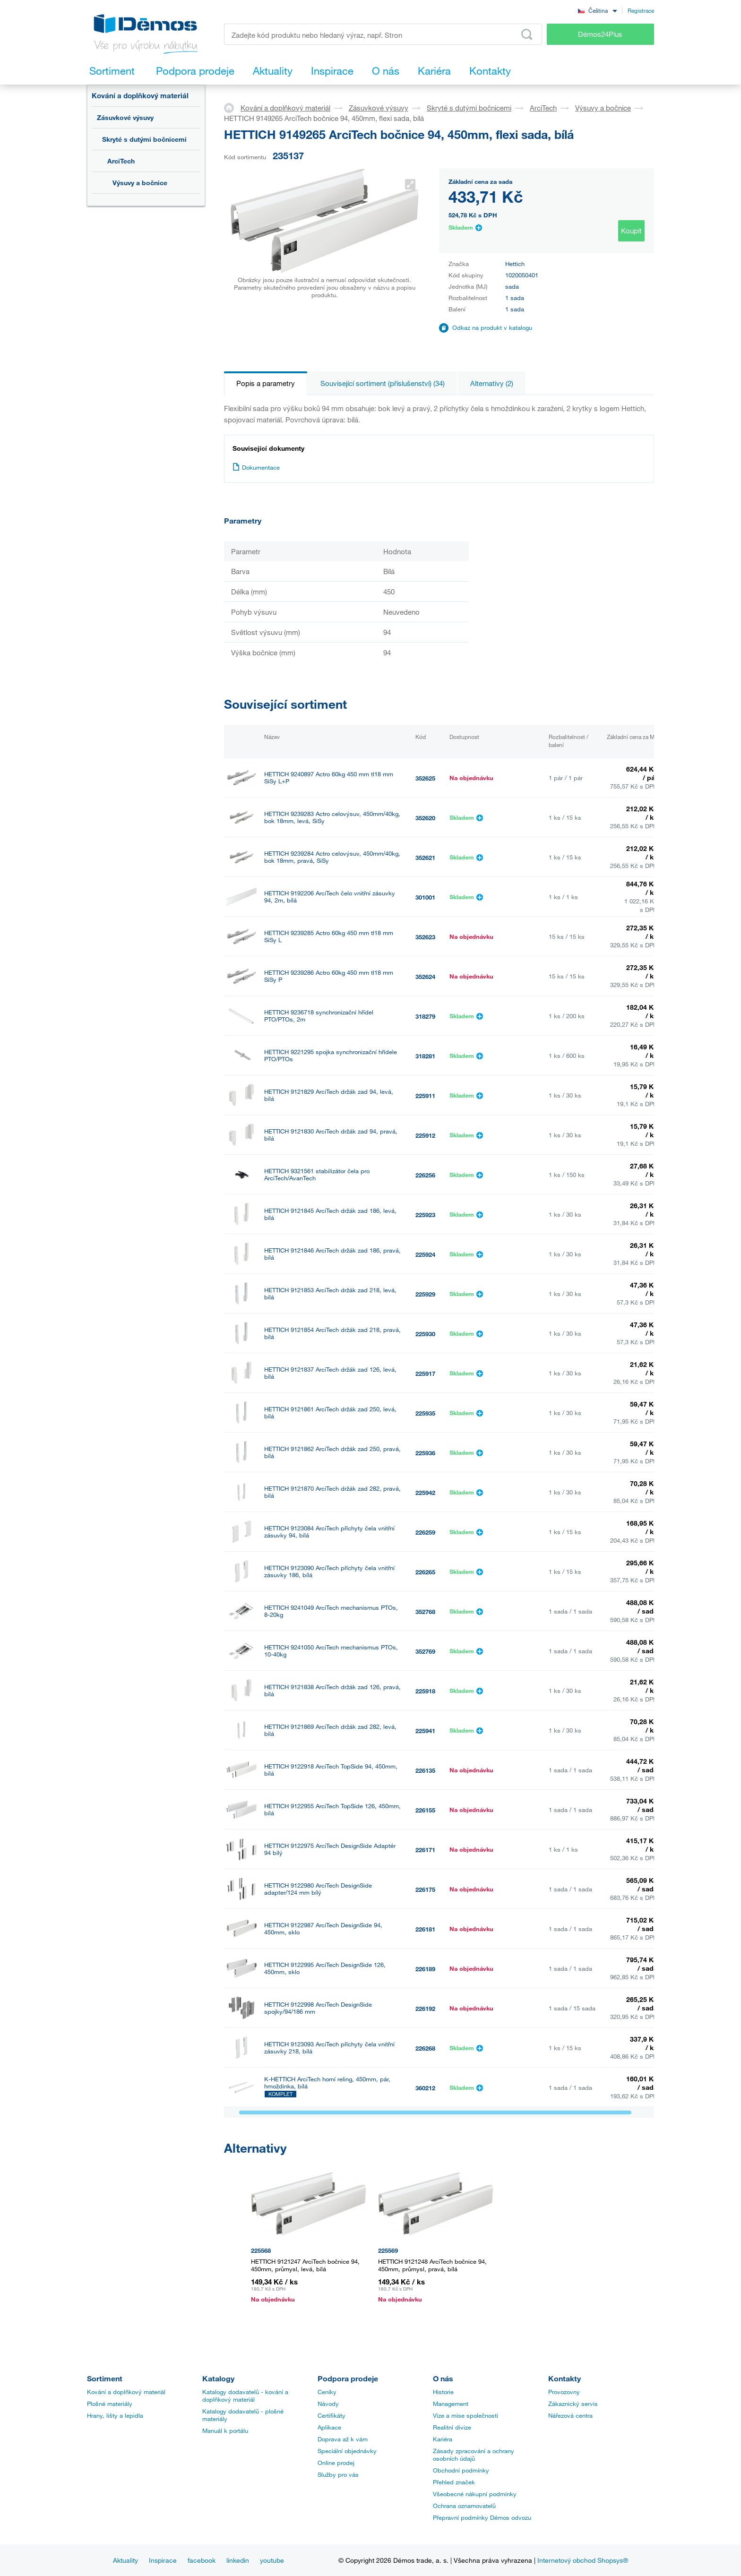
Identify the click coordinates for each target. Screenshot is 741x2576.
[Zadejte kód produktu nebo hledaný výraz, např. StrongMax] (383, 34)
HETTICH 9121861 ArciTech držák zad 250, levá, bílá (330, 1413)
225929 (425, 1294)
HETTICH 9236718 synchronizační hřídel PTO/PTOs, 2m (318, 1016)
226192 (425, 2008)
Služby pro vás (338, 2474)
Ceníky (327, 2392)
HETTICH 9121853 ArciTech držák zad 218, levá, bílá (330, 1294)
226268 (425, 2048)
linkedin (237, 2560)
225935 (425, 1413)
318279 (425, 1016)
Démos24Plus (600, 34)
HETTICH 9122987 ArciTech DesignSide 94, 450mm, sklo (323, 1929)
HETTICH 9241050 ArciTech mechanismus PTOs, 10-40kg (331, 1651)
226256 (425, 1175)
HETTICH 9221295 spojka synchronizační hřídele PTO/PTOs (330, 1055)
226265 (425, 1572)
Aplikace (329, 2427)
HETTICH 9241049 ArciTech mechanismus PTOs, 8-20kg (331, 1611)
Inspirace (163, 2560)
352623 (425, 937)
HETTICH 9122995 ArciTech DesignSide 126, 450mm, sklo (325, 1968)
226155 (425, 1810)
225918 (425, 1691)
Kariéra (442, 2439)
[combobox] (597, 10)
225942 (425, 1492)
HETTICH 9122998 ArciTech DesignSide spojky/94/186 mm (318, 2008)
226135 (425, 1770)
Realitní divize (452, 2427)
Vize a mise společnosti (465, 2415)
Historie (443, 2392)
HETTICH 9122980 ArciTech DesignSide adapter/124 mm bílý (318, 1889)
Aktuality (125, 2560)
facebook (201, 2560)
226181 (425, 1929)
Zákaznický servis (573, 2403)
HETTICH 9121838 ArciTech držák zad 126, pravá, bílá (332, 1690)
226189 (425, 1969)
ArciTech (121, 161)
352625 (425, 778)
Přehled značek (454, 2482)
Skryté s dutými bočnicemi (144, 139)
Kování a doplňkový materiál (140, 95)
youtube (272, 2560)
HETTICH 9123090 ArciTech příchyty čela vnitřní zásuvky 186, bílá (329, 1571)
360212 (425, 2088)
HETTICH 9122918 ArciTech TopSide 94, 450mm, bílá (330, 1770)
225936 (425, 1453)
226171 (425, 1850)
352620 (425, 818)
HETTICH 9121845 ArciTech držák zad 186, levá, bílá (330, 1214)
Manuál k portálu (225, 2430)
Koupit (631, 230)
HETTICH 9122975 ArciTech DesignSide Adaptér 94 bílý (330, 1849)
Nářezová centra (570, 2415)
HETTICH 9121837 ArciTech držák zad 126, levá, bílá (330, 1373)
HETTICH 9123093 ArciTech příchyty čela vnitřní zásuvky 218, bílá (329, 2048)
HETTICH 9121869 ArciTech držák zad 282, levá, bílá (330, 1730)
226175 (425, 1889)
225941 (425, 1731)
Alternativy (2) (491, 383)
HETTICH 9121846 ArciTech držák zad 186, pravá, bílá (332, 1254)
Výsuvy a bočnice (139, 183)
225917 (425, 1373)
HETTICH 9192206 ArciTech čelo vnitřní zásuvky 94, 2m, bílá (329, 897)
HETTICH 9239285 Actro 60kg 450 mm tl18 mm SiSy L (328, 936)
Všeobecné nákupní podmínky (475, 2494)
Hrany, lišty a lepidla (115, 2415)
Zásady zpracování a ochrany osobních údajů (473, 2454)
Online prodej (336, 2462)
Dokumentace (256, 467)
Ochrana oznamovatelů (464, 2505)
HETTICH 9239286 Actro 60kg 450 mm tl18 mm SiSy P (328, 976)
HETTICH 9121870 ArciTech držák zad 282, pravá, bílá (332, 1492)
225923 (425, 1215)
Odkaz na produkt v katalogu (492, 327)
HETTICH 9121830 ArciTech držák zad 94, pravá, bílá (330, 1135)
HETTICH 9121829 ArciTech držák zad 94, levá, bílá (328, 1095)
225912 (425, 1135)
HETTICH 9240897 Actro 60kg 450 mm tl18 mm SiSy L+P (328, 778)
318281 (425, 1056)
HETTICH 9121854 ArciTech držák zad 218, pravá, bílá (332, 1333)
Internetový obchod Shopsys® (582, 2560)
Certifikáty (331, 2415)
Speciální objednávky (347, 2451)
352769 (425, 1651)
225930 (425, 1334)
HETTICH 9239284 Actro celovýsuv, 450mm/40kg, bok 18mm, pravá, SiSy (332, 857)
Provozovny (564, 2392)
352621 (425, 857)
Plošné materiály (109, 2403)
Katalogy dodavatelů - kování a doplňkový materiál (245, 2395)
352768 (425, 1611)
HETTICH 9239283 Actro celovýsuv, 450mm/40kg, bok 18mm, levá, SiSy (332, 817)
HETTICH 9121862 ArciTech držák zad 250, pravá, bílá (332, 1452)
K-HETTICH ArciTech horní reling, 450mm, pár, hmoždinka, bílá (327, 2083)
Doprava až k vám (343, 2439)
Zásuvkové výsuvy (125, 117)
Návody (328, 2403)
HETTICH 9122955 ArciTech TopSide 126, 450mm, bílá (332, 1810)
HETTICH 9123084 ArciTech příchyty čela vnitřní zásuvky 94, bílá (329, 1532)
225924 (425, 1254)
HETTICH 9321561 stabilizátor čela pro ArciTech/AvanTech (317, 1175)
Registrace (641, 10)
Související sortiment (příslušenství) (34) (382, 383)
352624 (425, 976)
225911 (425, 1095)
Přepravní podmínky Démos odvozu (482, 2517)
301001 (425, 897)
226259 (425, 1532)
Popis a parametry (265, 383)
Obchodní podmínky (461, 2470)
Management (450, 2403)
